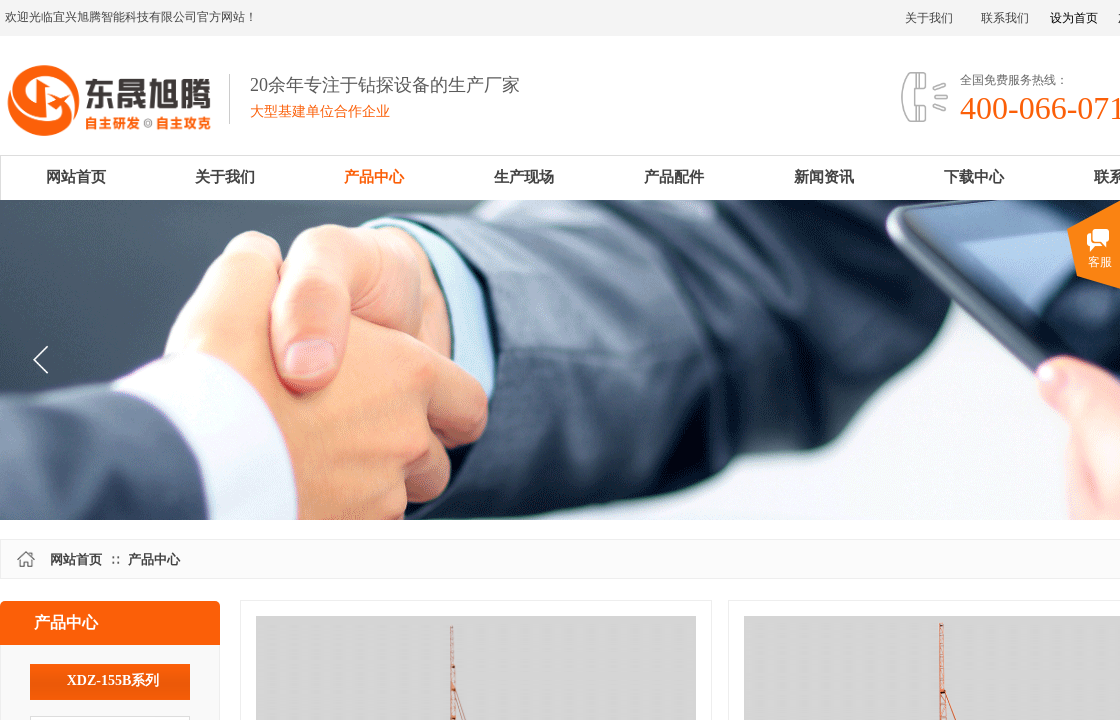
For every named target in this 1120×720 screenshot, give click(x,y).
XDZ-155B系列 (113, 680)
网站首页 (76, 559)
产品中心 (154, 559)
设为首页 (1074, 18)
